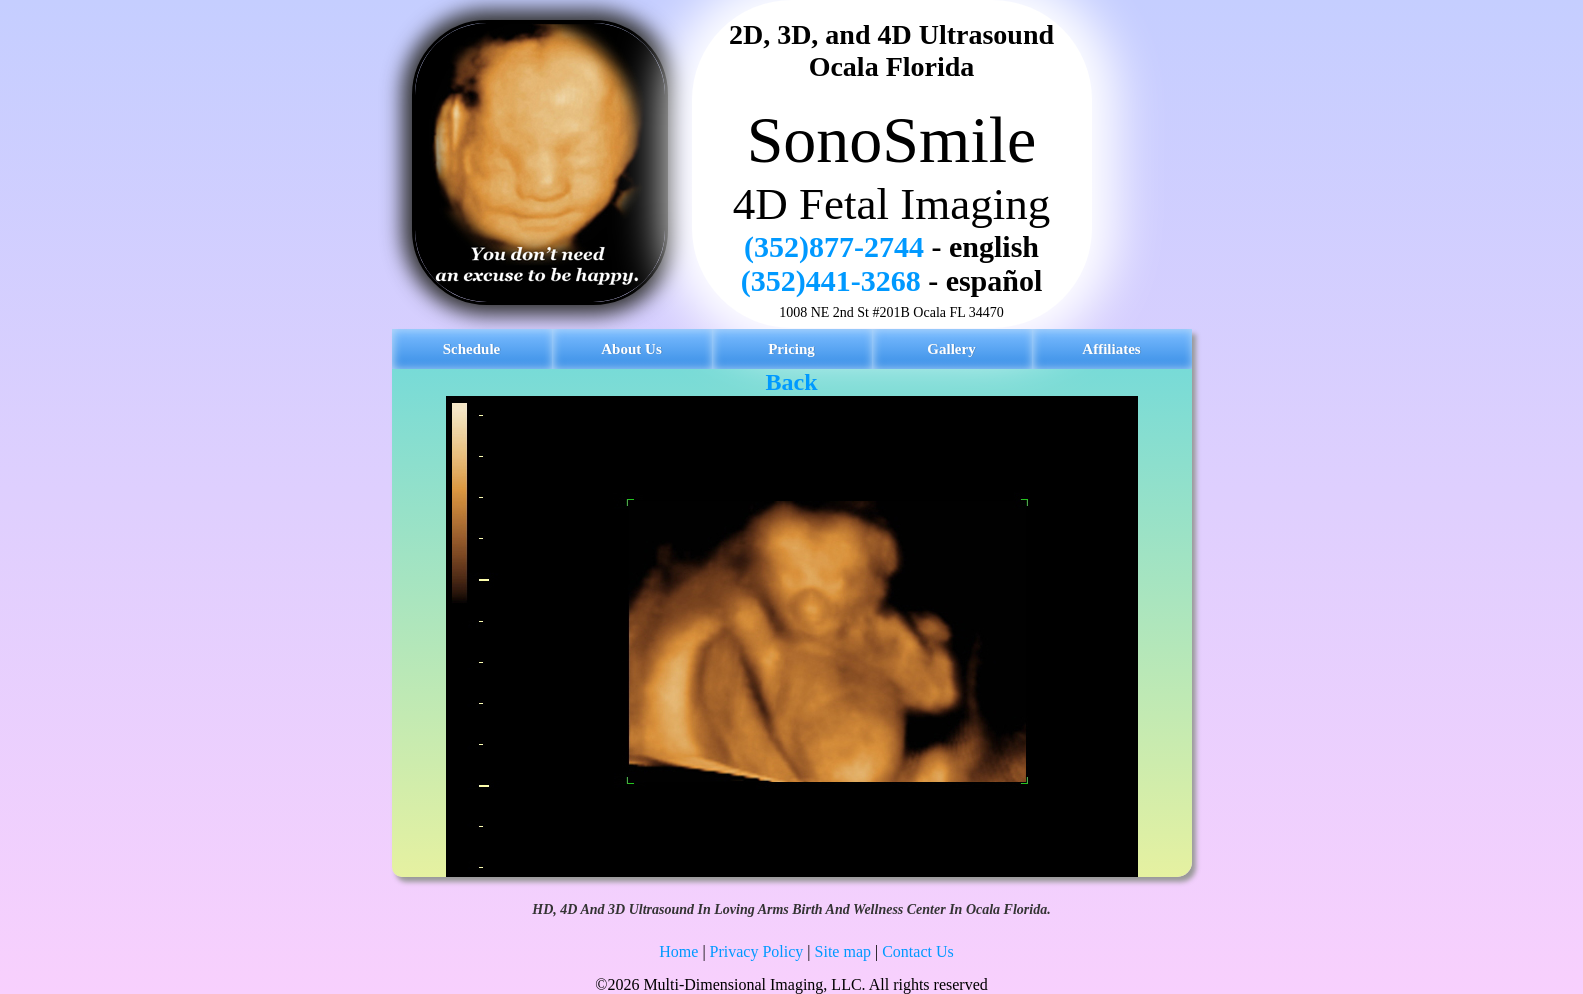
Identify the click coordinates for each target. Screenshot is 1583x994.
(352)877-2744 (834, 246)
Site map (843, 951)
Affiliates (1111, 349)
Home (678, 951)
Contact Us (918, 951)
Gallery (951, 349)
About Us (631, 349)
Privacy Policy (757, 951)
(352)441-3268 (831, 280)
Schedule (472, 349)
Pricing (791, 349)
